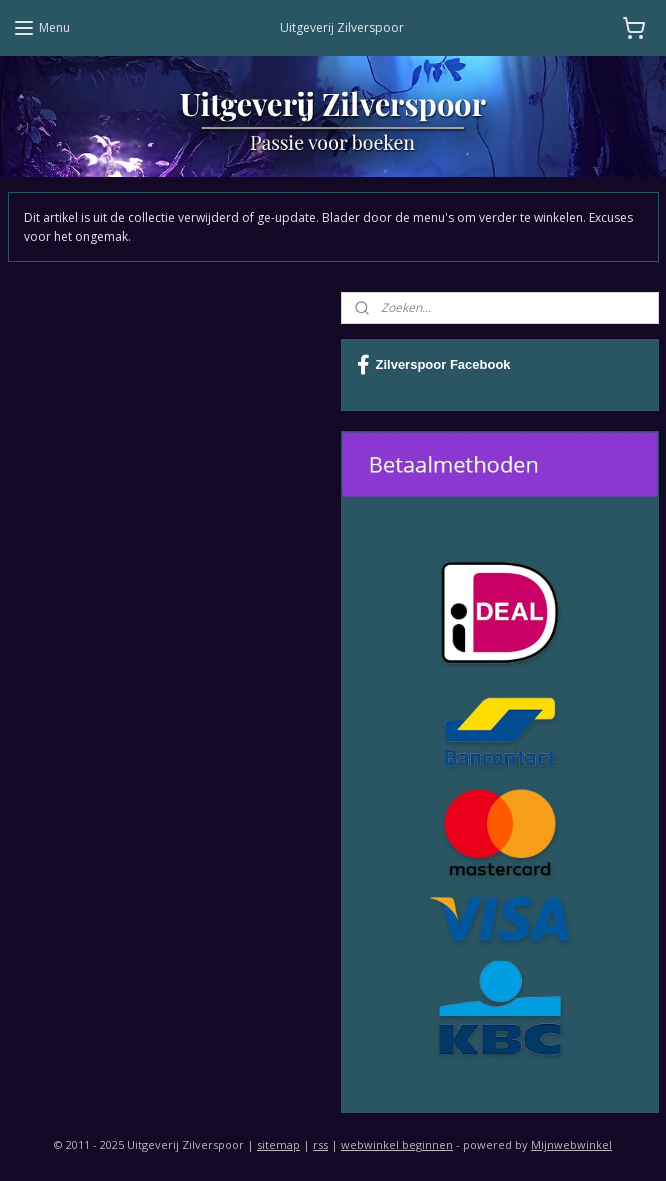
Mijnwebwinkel (571, 1144)
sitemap (278, 1144)
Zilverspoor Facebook (434, 365)
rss (320, 1144)
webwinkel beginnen (397, 1144)
